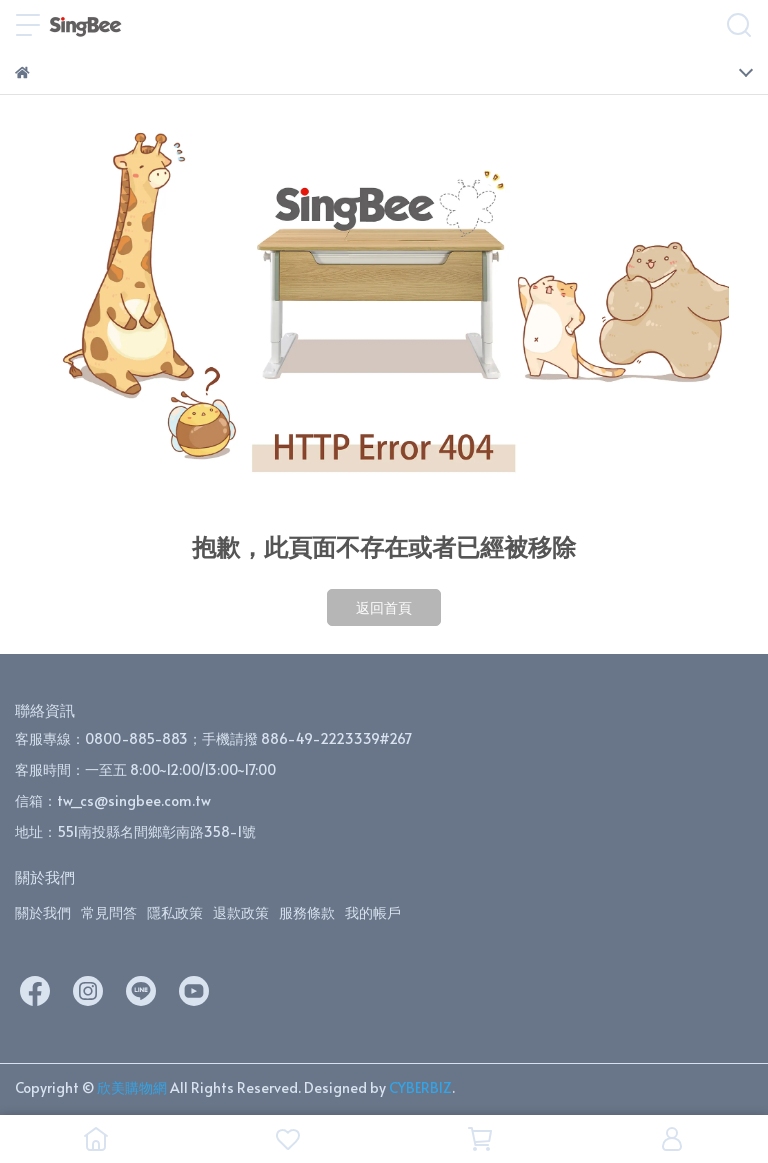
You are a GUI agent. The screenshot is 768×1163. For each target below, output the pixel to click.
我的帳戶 (373, 912)
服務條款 (307, 912)
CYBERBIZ (420, 1087)
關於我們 (43, 912)
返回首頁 (384, 607)
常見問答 (109, 912)
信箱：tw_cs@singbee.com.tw (113, 800)
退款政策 (241, 912)
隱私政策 (175, 912)
